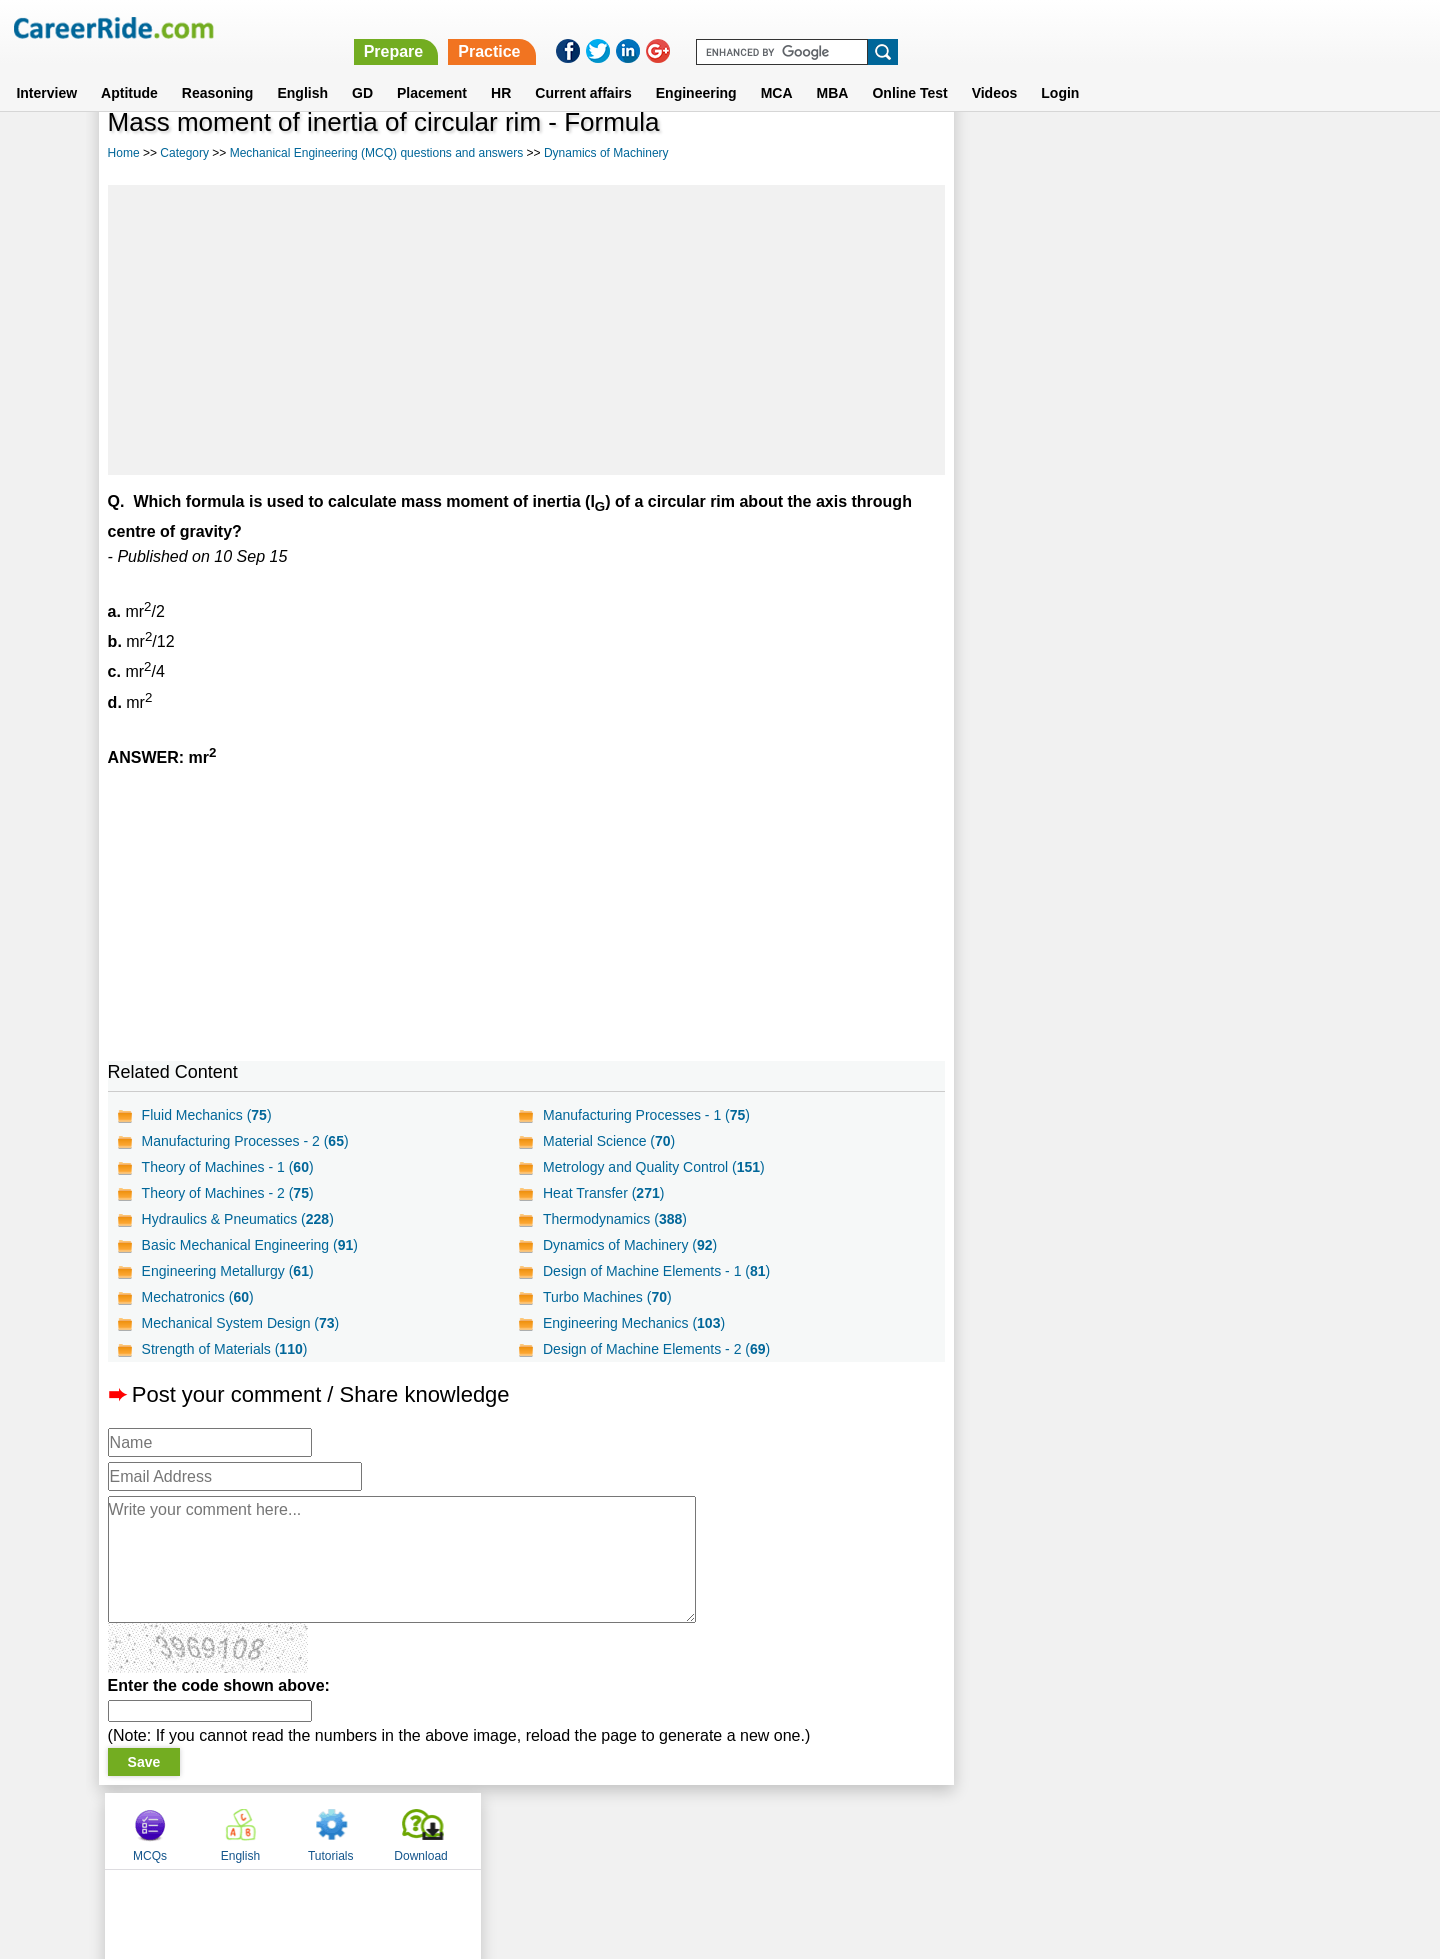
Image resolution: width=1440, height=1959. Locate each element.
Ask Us (793, 1830)
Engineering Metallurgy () (228, 1271)
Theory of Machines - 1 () (228, 1167)
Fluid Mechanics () (207, 1115)
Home (124, 153)
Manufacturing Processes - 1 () (646, 1115)
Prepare (922, 27)
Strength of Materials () (225, 1349)
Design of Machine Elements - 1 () (656, 1271)
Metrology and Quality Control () (654, 1167)
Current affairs (583, 69)
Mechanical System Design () (241, 1323)
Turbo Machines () (607, 1297)
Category (184, 153)
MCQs (1004, 153)
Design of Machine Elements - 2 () (656, 1349)
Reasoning (218, 69)
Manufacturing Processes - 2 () (245, 1141)
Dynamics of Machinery (606, 153)
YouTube (861, 1830)
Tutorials (1185, 153)
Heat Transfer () (603, 1193)
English (302, 69)
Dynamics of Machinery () (630, 1245)
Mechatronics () (198, 1297)
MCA (777, 69)
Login (1060, 69)
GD (362, 69)
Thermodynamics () (615, 1219)
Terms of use (711, 1830)
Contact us (618, 1830)
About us (538, 1830)
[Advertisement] (526, 330)
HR (501, 69)
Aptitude (129, 69)
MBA (833, 69)
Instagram (939, 1830)
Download (1274, 153)
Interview (46, 69)
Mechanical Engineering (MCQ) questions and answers (376, 153)
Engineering (696, 69)
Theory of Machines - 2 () (228, 1193)
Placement (432, 69)
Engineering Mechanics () (634, 1323)
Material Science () (609, 1141)
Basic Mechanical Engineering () (250, 1245)
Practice (1017, 27)
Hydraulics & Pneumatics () (238, 1219)
